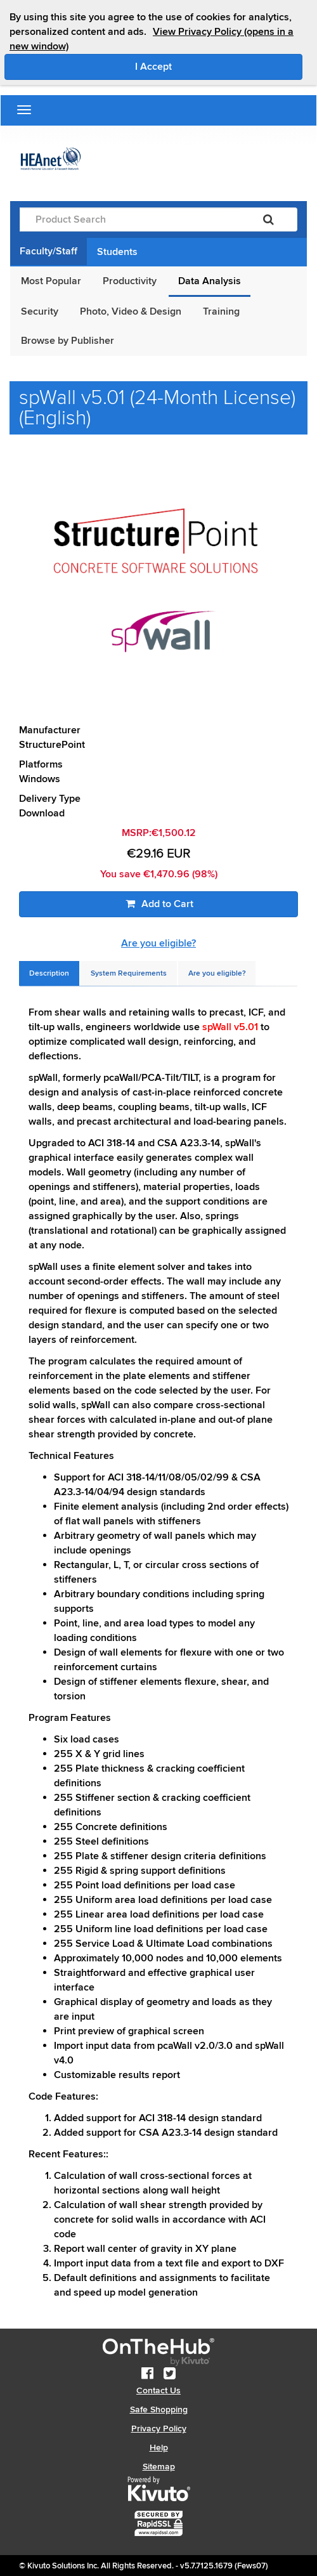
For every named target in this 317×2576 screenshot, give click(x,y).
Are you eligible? (158, 943)
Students (117, 251)
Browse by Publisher (67, 340)
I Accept (207, 66)
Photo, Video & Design (130, 311)
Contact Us (158, 2390)
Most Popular (51, 281)
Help (159, 2447)
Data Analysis (209, 281)
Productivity (130, 281)
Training (221, 311)
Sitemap (159, 2466)
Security (39, 311)
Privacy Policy (158, 2428)
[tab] (49, 973)
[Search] (268, 219)
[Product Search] (130, 219)
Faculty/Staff (48, 251)
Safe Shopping (159, 2409)
